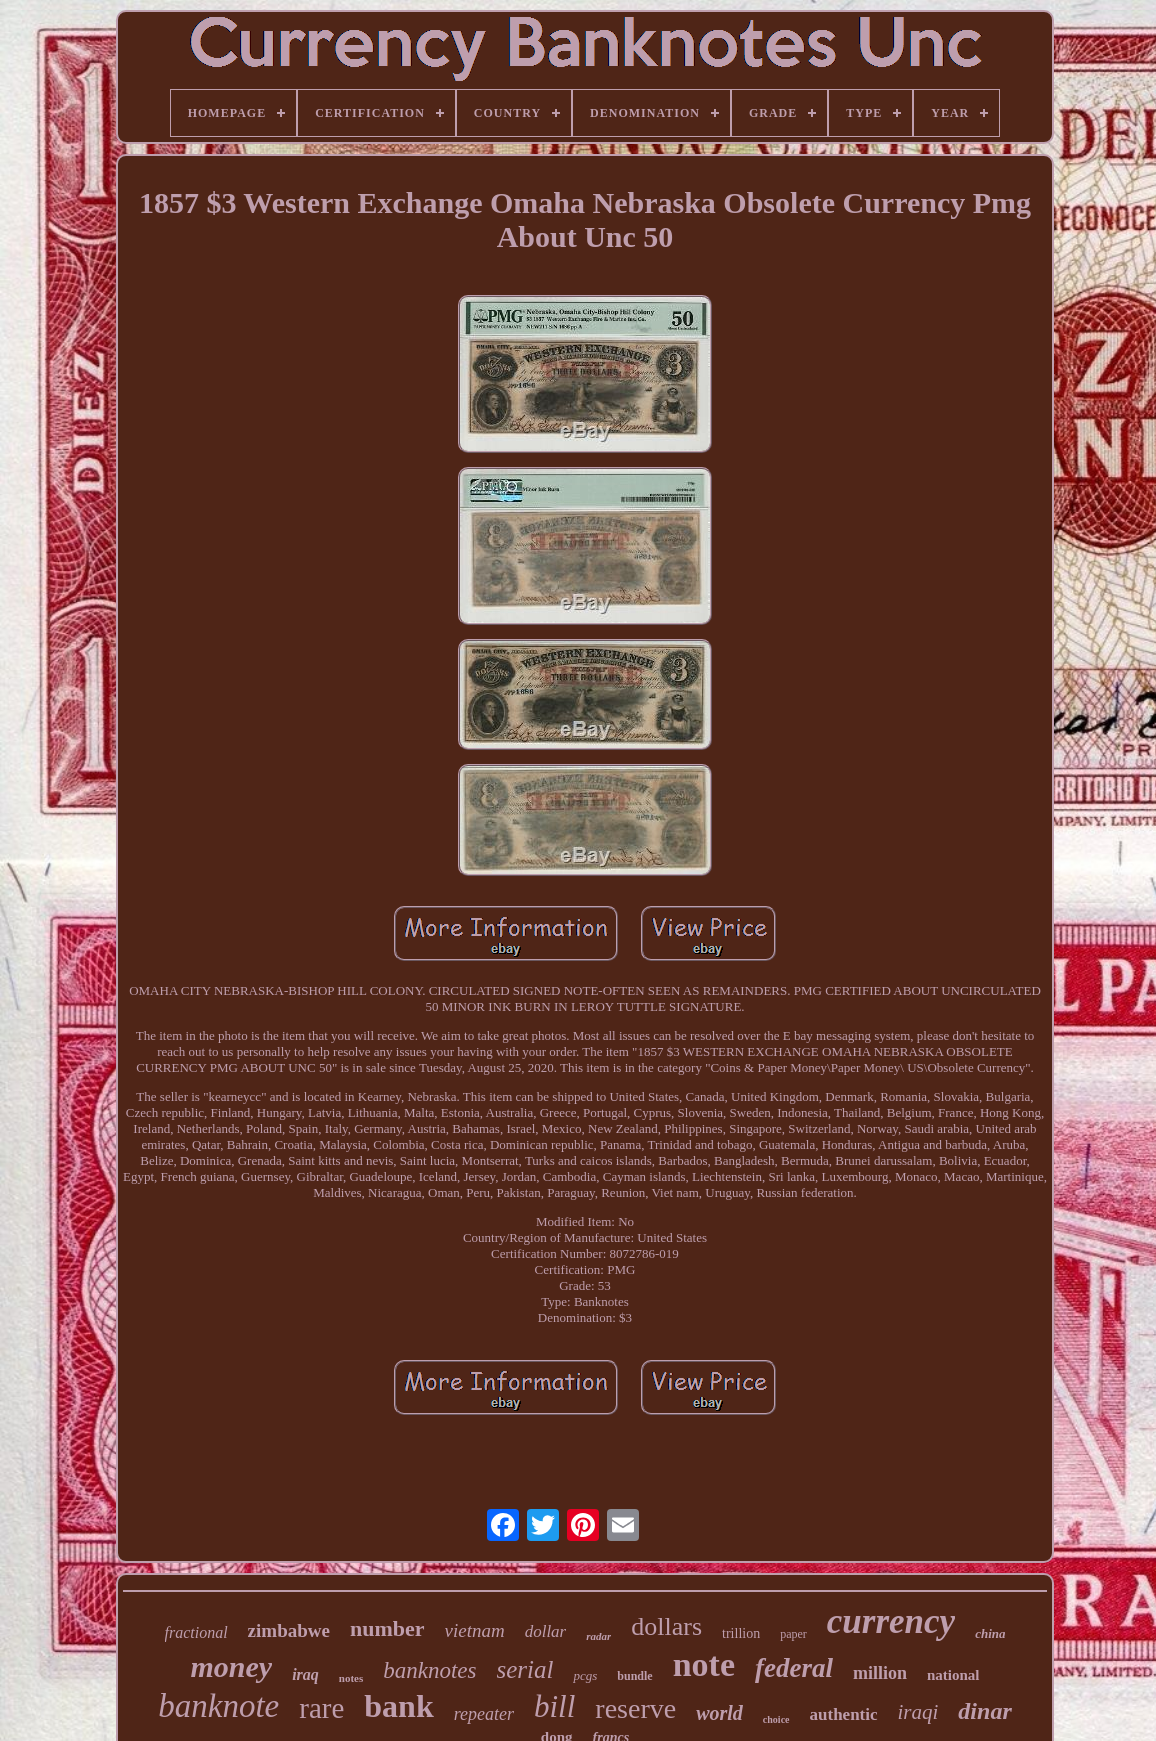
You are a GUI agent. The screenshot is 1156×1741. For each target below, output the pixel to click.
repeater (484, 1714)
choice (776, 1719)
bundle (634, 1676)
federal (794, 1668)
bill (554, 1706)
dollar (546, 1631)
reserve (635, 1708)
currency (891, 1621)
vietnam (475, 1630)
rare (321, 1708)
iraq (305, 1674)
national (953, 1675)
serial (525, 1669)
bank (398, 1706)
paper (793, 1634)
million (880, 1673)
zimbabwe (289, 1630)
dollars (666, 1626)
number (387, 1628)
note (704, 1664)
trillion (741, 1633)
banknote (218, 1706)
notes (351, 1678)
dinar (984, 1711)
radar (598, 1636)
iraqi (918, 1712)
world (719, 1713)
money (231, 1666)
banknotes (429, 1670)
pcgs (585, 1675)
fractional (196, 1632)
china (990, 1633)
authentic (844, 1714)
